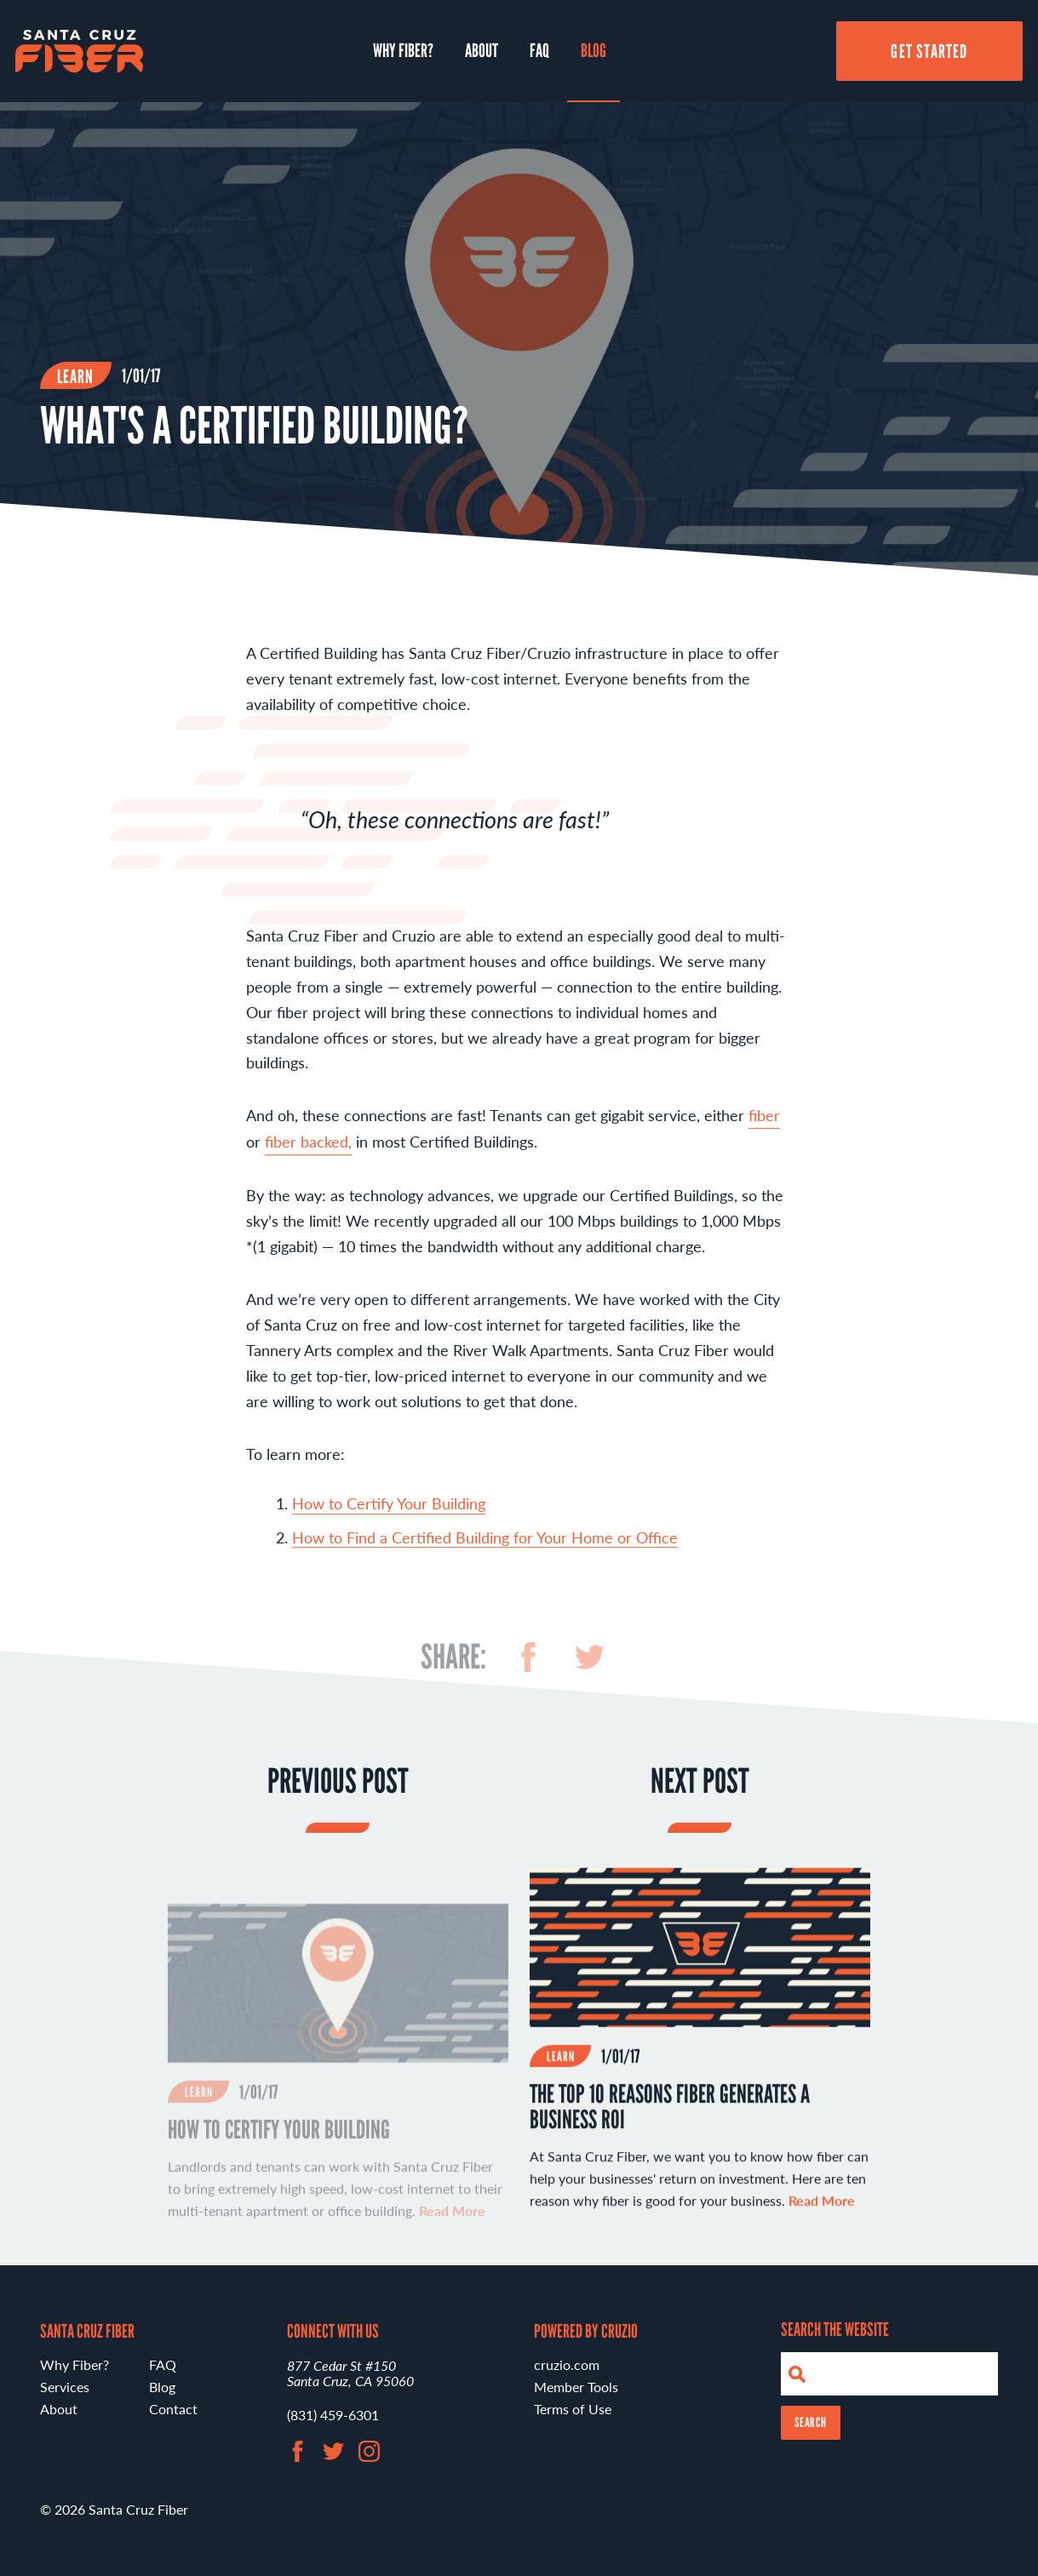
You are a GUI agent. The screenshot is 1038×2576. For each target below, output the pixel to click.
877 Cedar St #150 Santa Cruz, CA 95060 (350, 2373)
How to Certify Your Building (388, 1510)
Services (64, 2386)
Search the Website (835, 2329)
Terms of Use (572, 2409)
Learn (76, 376)
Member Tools (576, 2386)
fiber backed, (308, 1148)
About (481, 50)
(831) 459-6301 (333, 2414)
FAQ (539, 50)
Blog (593, 50)
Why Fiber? (403, 50)
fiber (764, 1122)
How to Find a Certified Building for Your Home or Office (485, 1544)
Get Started (929, 51)
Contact (173, 2409)
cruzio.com (566, 2364)
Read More (822, 2207)
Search (810, 2422)
